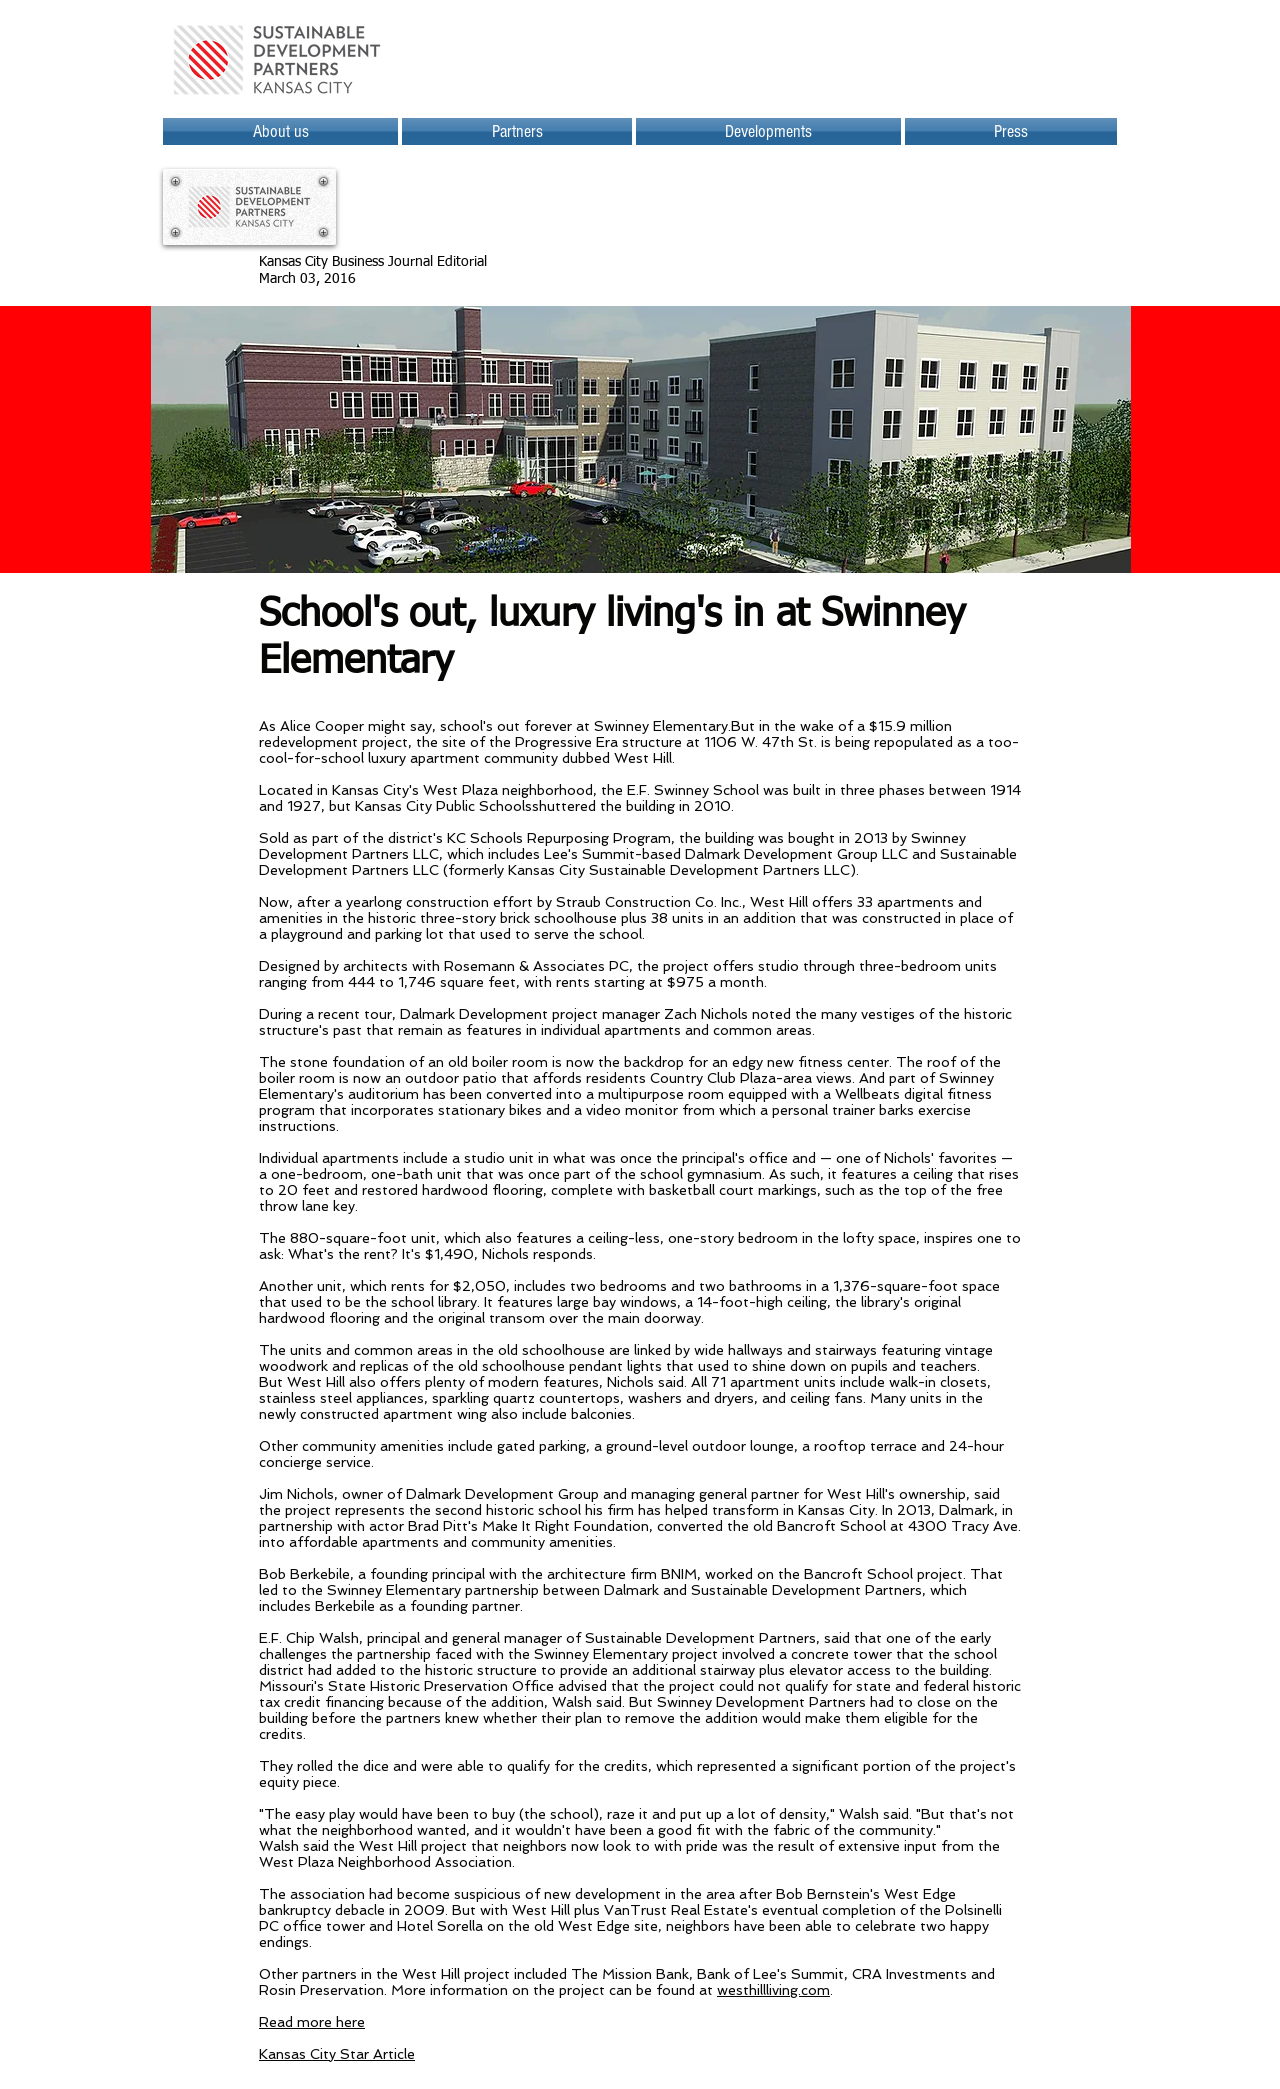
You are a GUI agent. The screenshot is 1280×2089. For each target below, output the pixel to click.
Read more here (312, 2022)
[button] (768, 131)
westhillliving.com (773, 1990)
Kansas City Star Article (337, 2054)
